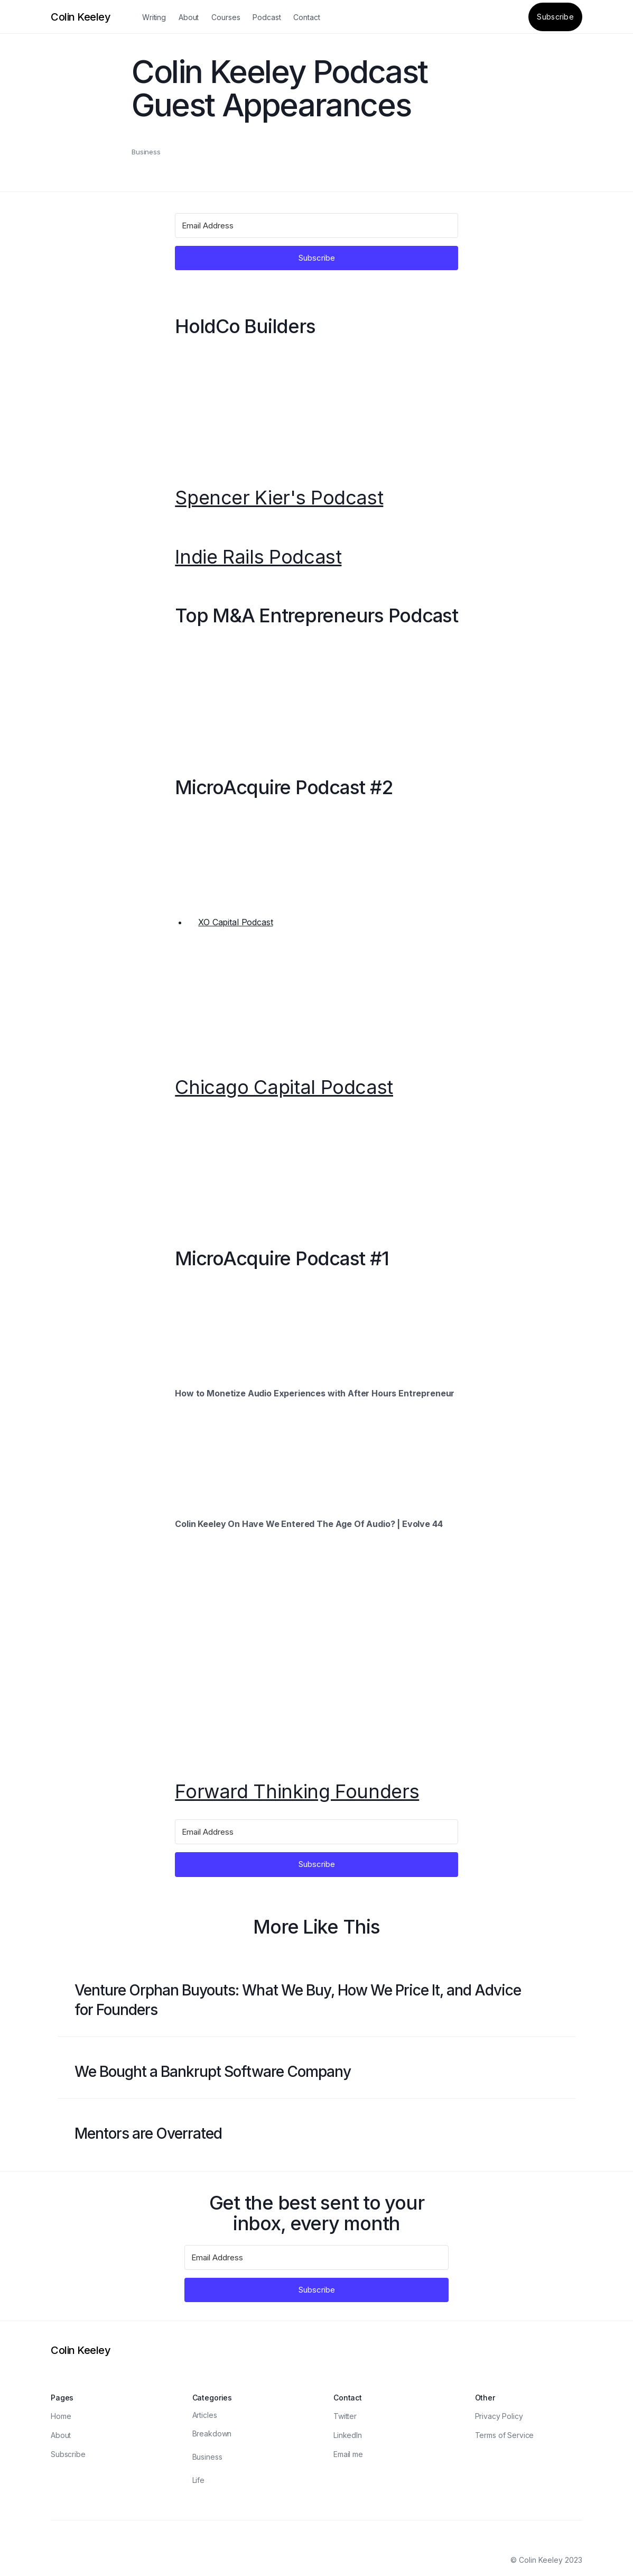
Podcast (267, 17)
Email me (348, 2454)
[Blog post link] (316, 2000)
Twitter (345, 2416)
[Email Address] (316, 225)
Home (61, 2416)
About (189, 17)
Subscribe (555, 16)
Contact (306, 17)
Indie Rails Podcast (258, 557)
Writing (154, 17)
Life (198, 2480)
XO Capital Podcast (235, 922)
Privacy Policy (499, 2416)
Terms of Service (504, 2435)
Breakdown (212, 2433)
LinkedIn (347, 2435)
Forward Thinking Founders (297, 1791)
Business (146, 152)
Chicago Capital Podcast (284, 1087)
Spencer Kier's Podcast (279, 498)
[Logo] (80, 17)
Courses (225, 17)
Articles (204, 2415)
